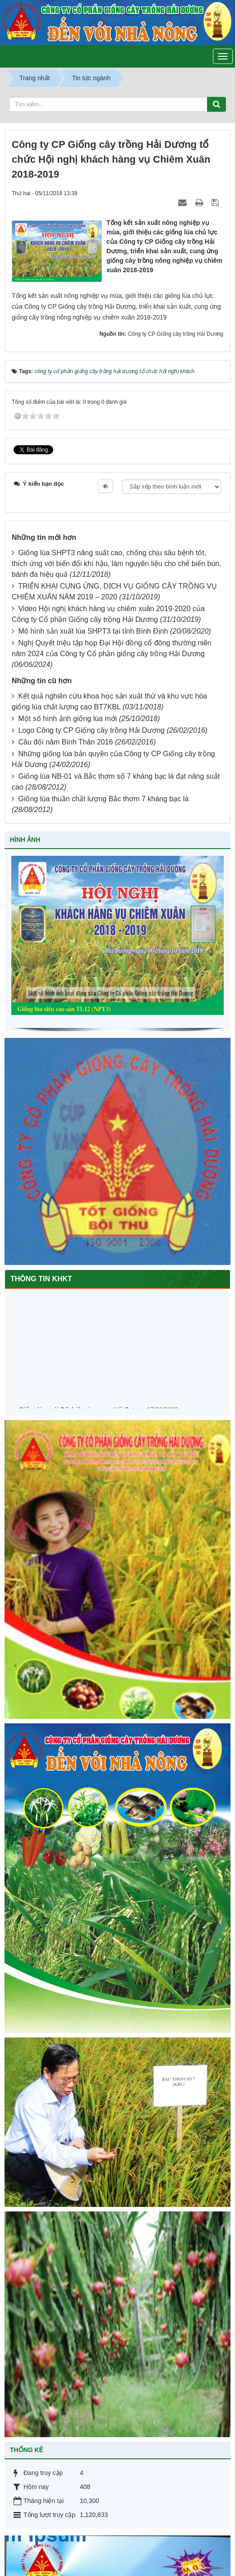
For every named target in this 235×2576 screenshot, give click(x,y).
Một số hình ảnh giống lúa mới (67, 718)
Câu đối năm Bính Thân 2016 (65, 742)
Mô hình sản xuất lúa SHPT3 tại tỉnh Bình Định (93, 631)
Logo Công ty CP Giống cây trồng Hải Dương (91, 730)
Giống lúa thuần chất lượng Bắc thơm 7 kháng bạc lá (103, 799)
